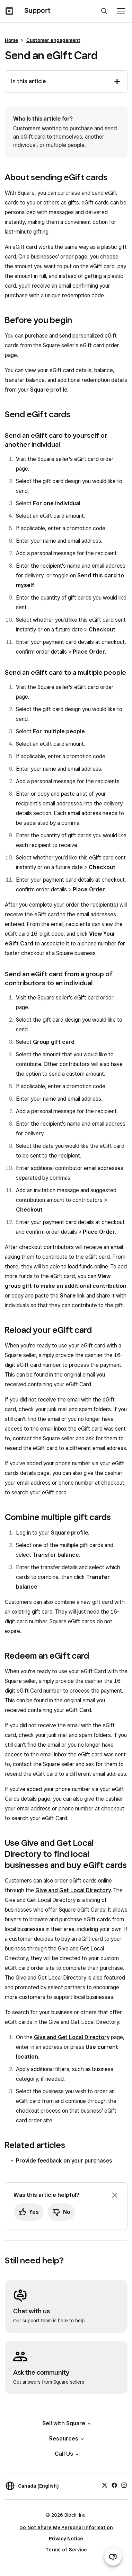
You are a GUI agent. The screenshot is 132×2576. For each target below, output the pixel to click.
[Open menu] (121, 11)
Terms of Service (66, 2549)
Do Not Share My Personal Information (66, 2527)
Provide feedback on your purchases (64, 2160)
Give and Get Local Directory (73, 1890)
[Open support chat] (113, 2557)
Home (11, 40)
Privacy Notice (66, 2538)
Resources (66, 2438)
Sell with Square (66, 2423)
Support (37, 10)
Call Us (66, 2454)
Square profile (48, 389)
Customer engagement (53, 40)
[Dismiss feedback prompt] (115, 2195)
